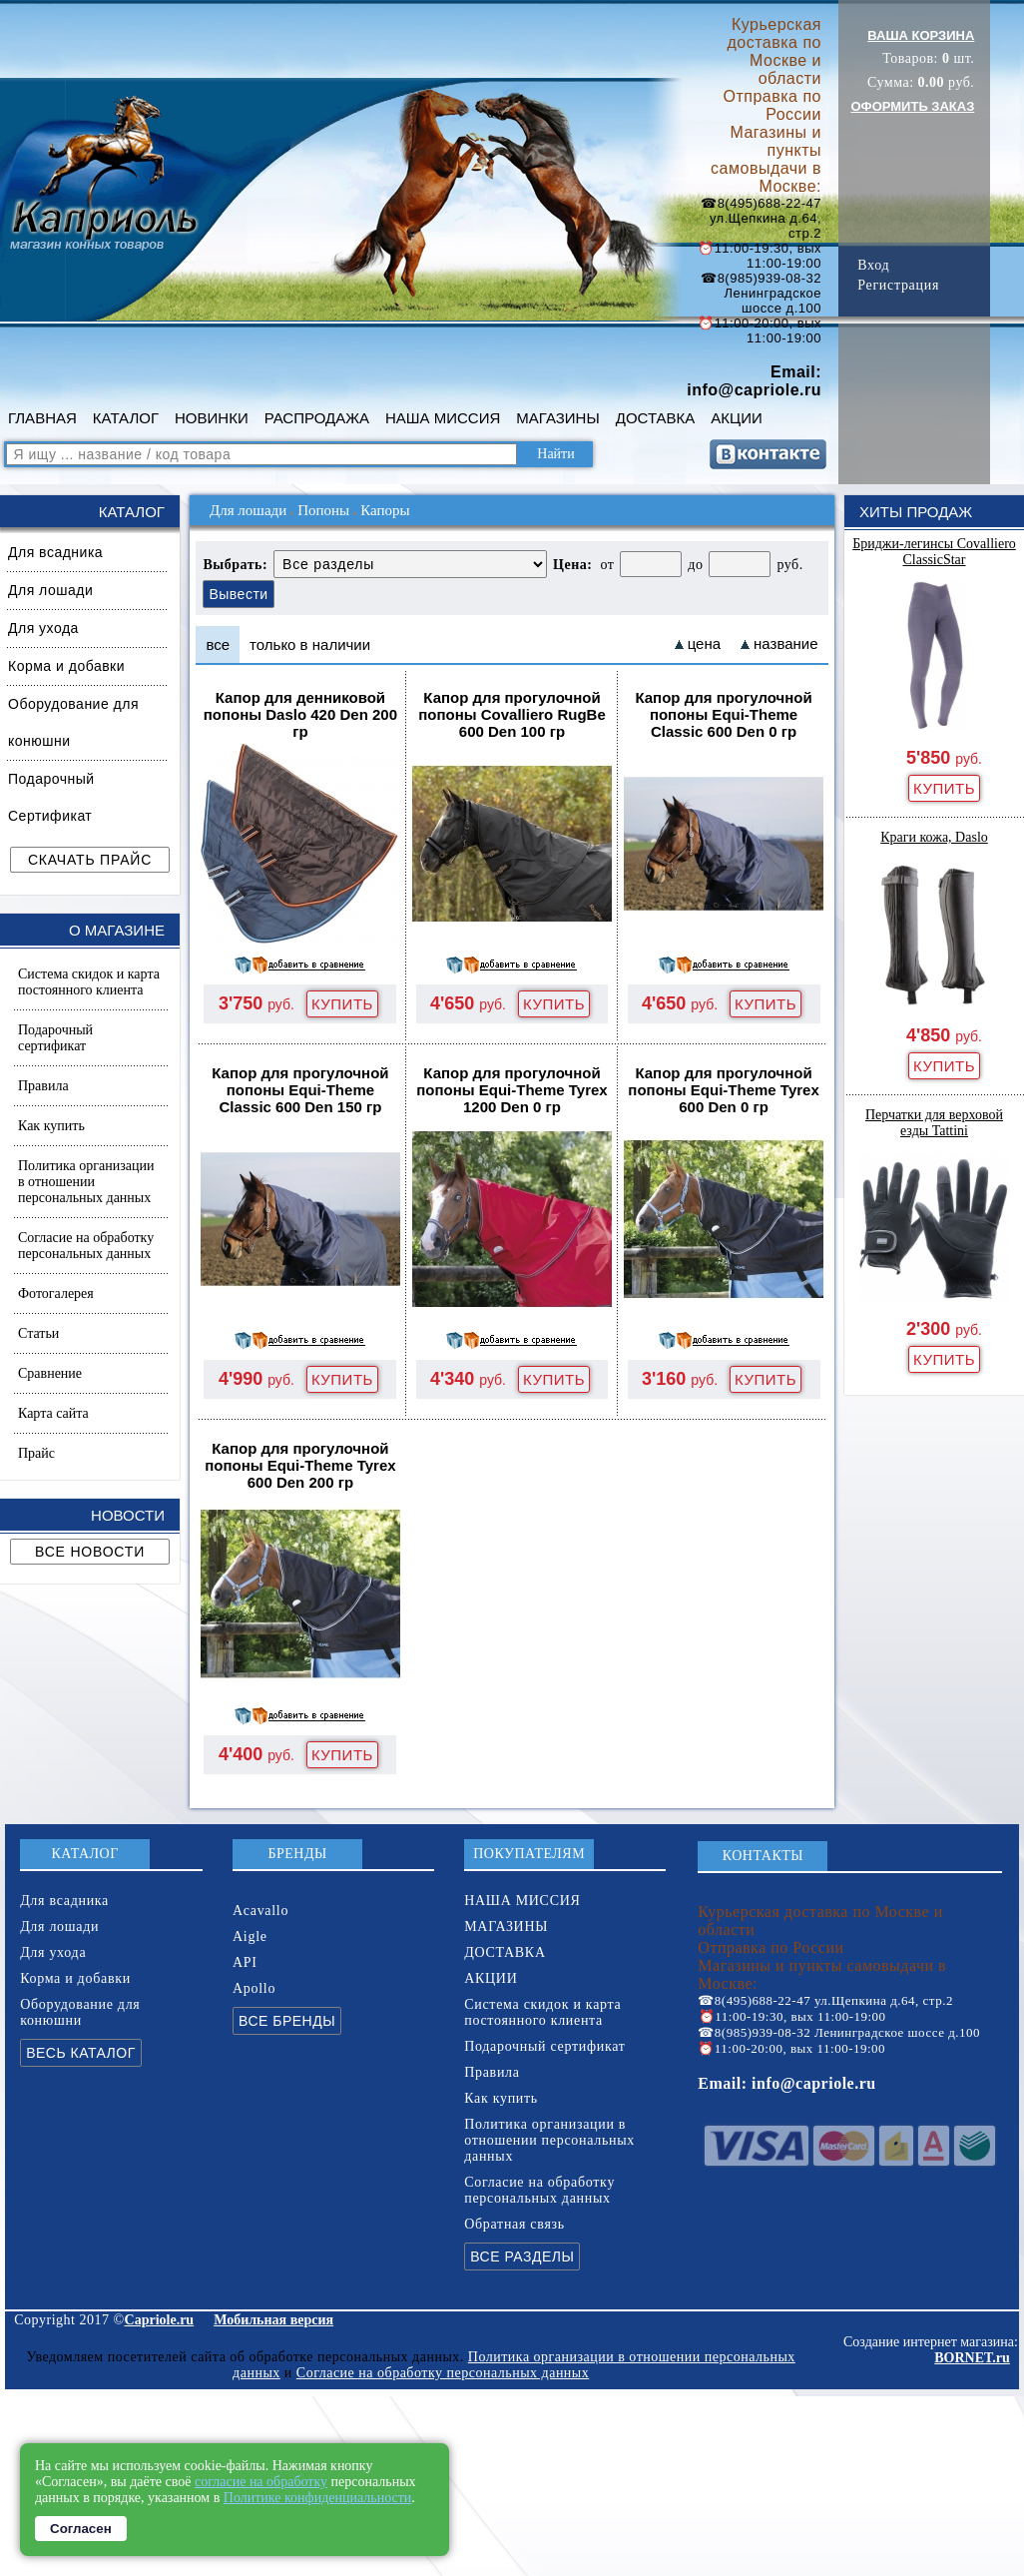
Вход (873, 265)
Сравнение (50, 1373)
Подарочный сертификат (55, 1037)
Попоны (323, 510)
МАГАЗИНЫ (557, 417)
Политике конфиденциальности (318, 2497)
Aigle (250, 1936)
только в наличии (310, 644)
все (218, 644)
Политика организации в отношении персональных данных (86, 1181)
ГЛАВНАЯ (42, 417)
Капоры (384, 510)
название (785, 643)
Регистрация (898, 285)
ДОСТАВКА (656, 417)
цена (704, 643)
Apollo (254, 1988)
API (245, 1962)
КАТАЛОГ (126, 417)
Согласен (81, 2528)
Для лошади (50, 590)
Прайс (36, 1453)
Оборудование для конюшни (73, 722)
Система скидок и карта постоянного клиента (89, 981)
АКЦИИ (736, 417)
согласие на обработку (261, 2481)
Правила (43, 1085)
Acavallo (260, 1910)
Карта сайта (53, 1413)
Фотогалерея (56, 1293)
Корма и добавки (66, 666)
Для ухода (43, 628)
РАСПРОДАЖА (316, 417)
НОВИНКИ (212, 417)
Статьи (38, 1333)
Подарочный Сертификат (51, 797)
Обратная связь (514, 2224)
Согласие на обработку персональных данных (86, 1245)
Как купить (51, 1125)
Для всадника (55, 552)
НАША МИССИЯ (442, 417)
